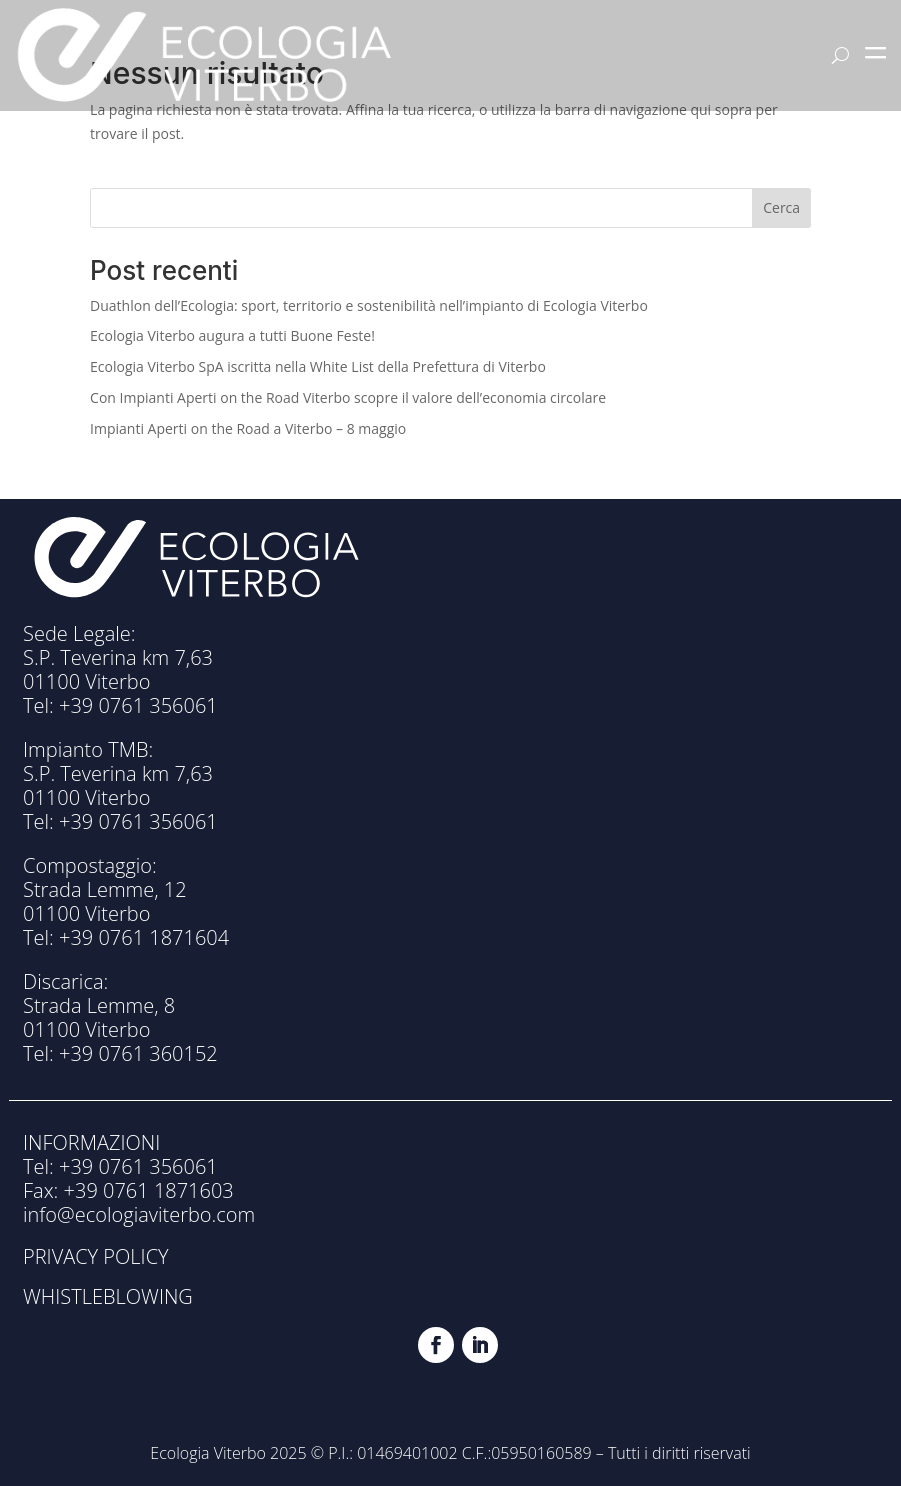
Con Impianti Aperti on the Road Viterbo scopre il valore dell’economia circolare (348, 397)
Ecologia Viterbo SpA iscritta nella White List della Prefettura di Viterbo (318, 366)
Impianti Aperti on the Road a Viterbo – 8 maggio (248, 428)
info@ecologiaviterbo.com (139, 1214)
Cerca (781, 207)
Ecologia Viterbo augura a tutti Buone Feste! (232, 335)
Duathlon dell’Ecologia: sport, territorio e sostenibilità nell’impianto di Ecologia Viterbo (369, 305)
